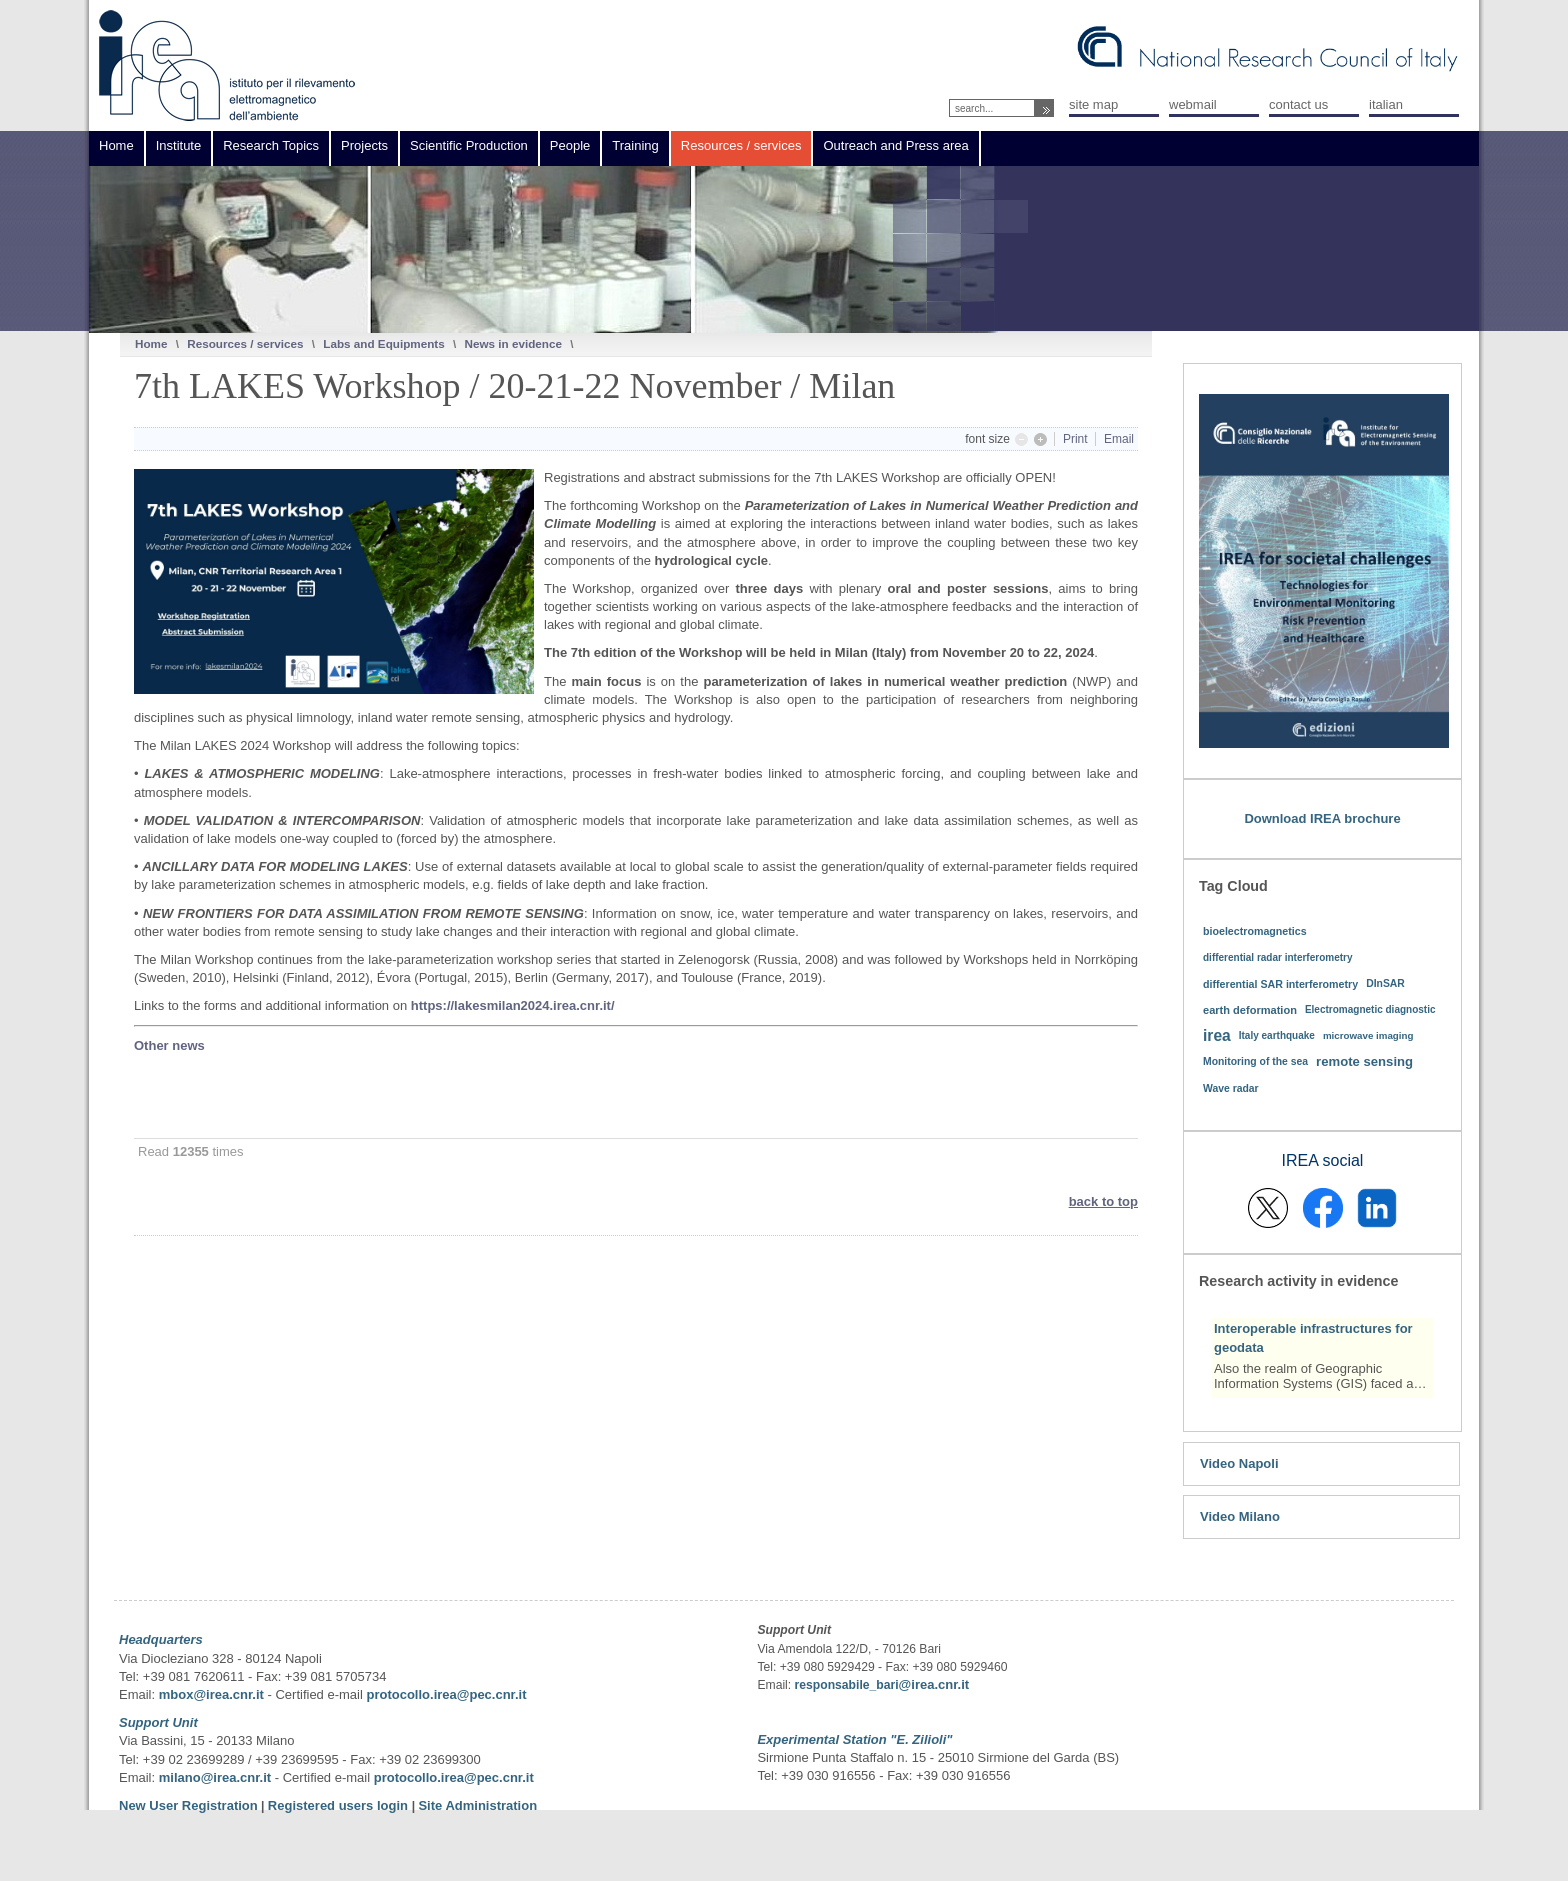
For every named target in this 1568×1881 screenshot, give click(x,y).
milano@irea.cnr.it (215, 1777)
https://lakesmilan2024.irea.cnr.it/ (513, 1005)
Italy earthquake (1277, 1035)
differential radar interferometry (1278, 957)
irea (1217, 1035)
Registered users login (340, 1805)
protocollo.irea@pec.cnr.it (446, 1694)
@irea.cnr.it (934, 1684)
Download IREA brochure (1322, 818)
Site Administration (477, 1805)
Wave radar (1231, 1088)
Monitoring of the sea (1255, 1061)
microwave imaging (1368, 1035)
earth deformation (1250, 1010)
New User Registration (188, 1805)
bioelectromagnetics (1255, 931)
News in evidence (512, 343)
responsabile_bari (847, 1685)
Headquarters (161, 1639)
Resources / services (245, 343)
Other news (169, 1045)
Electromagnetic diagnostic (1370, 1009)
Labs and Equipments (383, 343)
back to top (1103, 1201)
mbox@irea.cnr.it (211, 1694)
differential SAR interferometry (1280, 984)
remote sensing (1364, 1061)
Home (151, 343)
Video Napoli (1239, 1463)
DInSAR (1385, 983)
